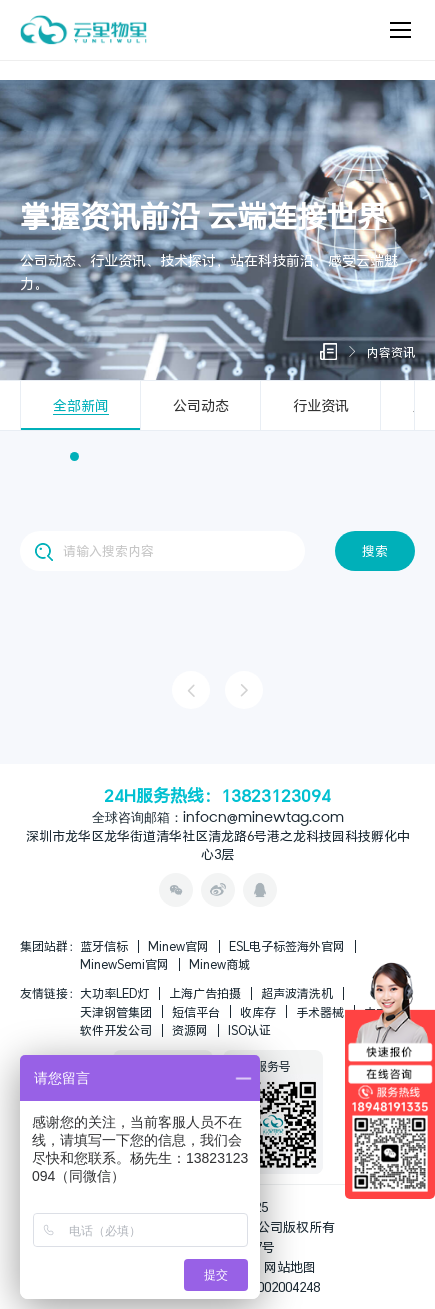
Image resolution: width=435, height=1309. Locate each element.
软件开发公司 (116, 1030)
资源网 (190, 1030)
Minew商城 (219, 964)
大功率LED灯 (114, 993)
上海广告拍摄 (205, 993)
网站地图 (290, 1267)
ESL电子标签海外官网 (287, 946)
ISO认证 (249, 1030)
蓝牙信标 (104, 946)
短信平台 (196, 1012)
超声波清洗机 (297, 993)
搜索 (375, 551)
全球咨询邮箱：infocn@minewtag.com (218, 818)
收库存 (258, 1012)
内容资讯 (391, 352)
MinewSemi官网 (124, 964)
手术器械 (320, 1012)
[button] (74, 456)
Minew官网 (178, 946)
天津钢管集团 (116, 1012)
